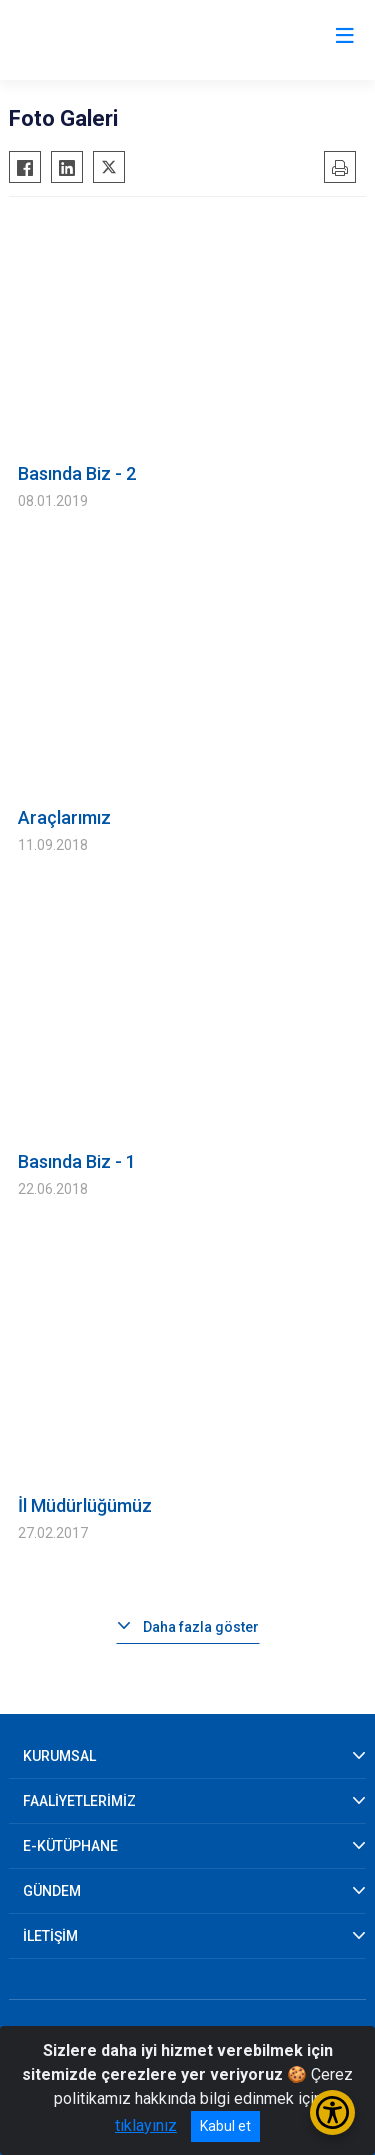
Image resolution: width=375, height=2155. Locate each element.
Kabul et (225, 2126)
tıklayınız (146, 2125)
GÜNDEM (52, 1891)
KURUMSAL (59, 1756)
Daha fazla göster (201, 1627)
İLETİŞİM (50, 1936)
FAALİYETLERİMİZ (79, 1801)
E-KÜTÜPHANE (70, 1846)
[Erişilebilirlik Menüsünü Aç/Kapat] (332, 2112)
